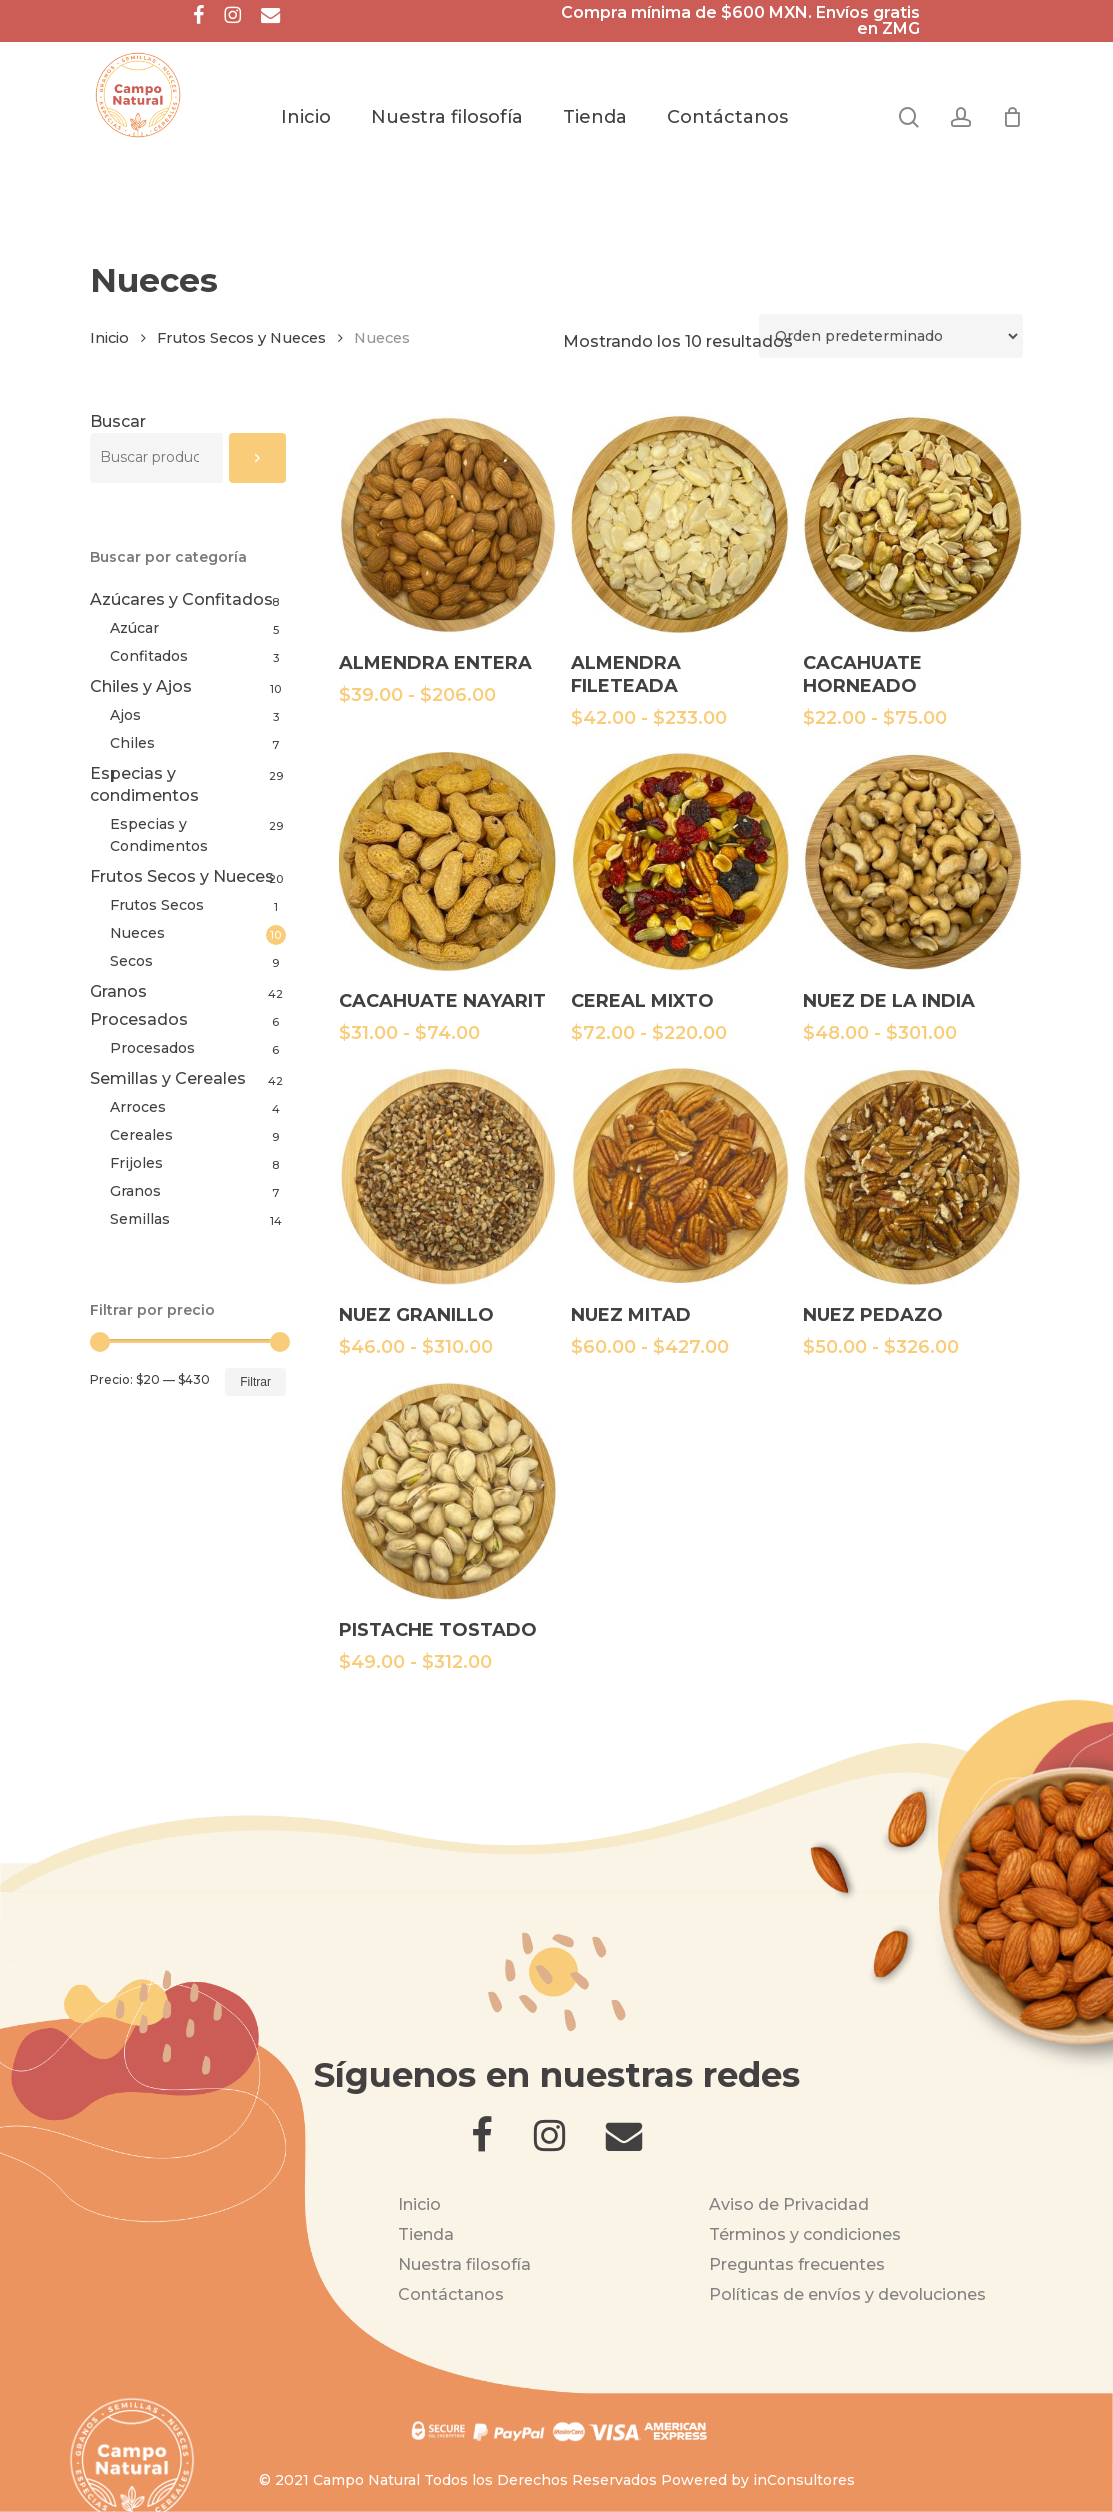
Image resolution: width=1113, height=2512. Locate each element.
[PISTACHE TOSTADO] (448, 1490)
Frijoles (136, 1163)
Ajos (125, 715)
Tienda (426, 2234)
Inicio (109, 338)
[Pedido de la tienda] (891, 336)
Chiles (132, 743)
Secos (131, 961)
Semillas (140, 1219)
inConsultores (804, 2480)
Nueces (137, 933)
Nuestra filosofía (464, 2264)
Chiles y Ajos (141, 686)
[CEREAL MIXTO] (680, 861)
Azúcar (134, 628)
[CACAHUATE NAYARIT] (448, 861)
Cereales (141, 1135)
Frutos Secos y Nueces (241, 338)
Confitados (149, 656)
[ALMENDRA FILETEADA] (680, 524)
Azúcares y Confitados (181, 599)
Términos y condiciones (805, 2234)
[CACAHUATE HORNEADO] (912, 524)
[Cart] (1012, 117)
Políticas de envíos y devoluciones (847, 2294)
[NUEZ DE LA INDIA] (912, 861)
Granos (118, 991)
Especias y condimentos (144, 784)
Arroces (138, 1107)
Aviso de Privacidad (789, 2204)
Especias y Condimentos (159, 835)
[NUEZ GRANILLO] (448, 1176)
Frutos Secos (157, 905)
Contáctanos (451, 2294)
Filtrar (255, 1382)
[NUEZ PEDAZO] (912, 1176)
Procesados (139, 1019)
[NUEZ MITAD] (680, 1176)
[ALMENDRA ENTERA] (448, 524)
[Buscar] (257, 458)
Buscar (118, 421)
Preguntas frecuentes (797, 2264)
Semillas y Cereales (168, 1078)
